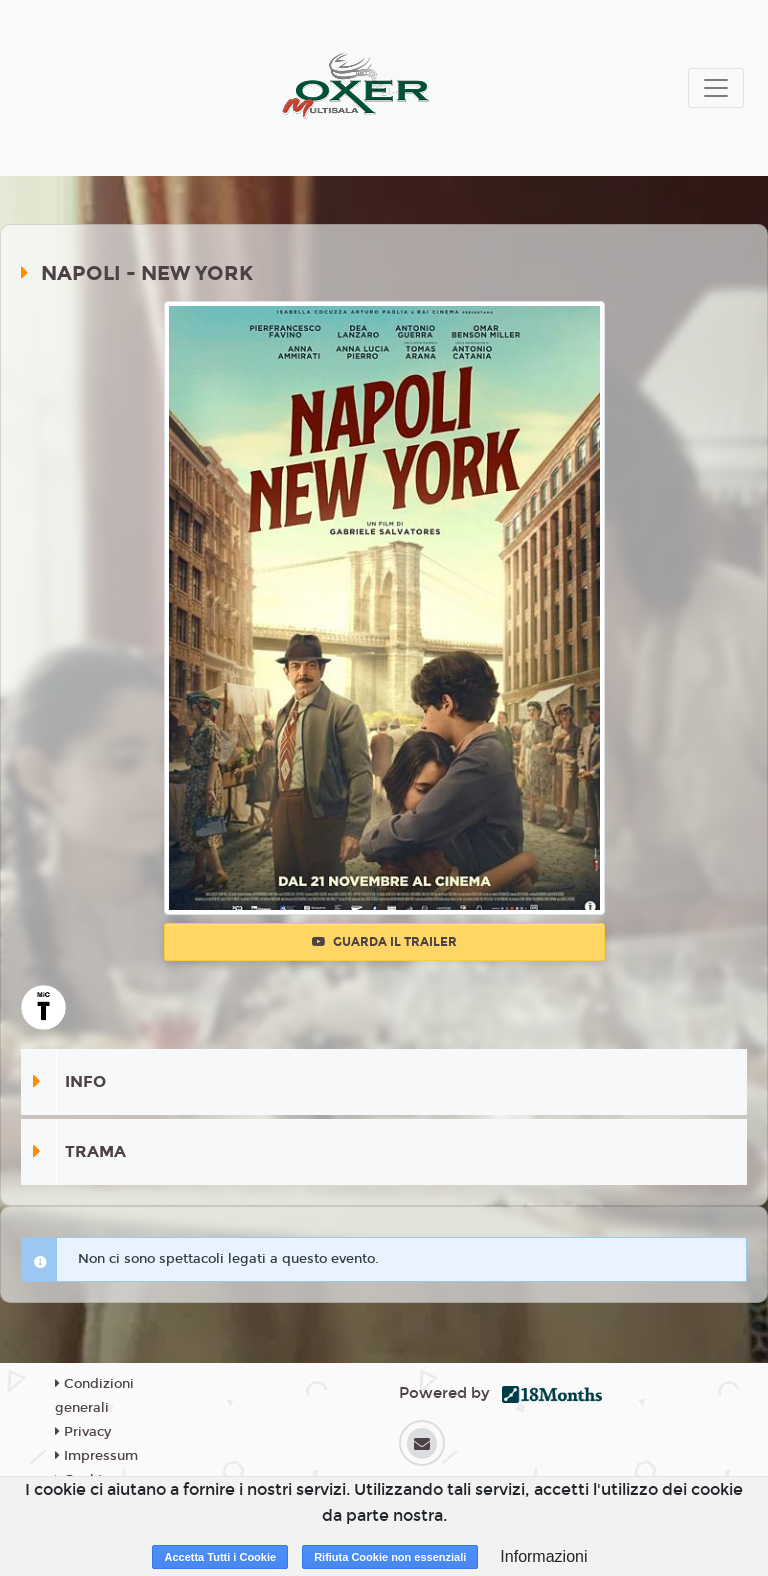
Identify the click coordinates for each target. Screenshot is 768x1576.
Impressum (96, 1456)
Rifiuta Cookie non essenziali (390, 1557)
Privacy (83, 1432)
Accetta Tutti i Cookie (220, 1557)
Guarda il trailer (384, 942)
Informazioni (543, 1556)
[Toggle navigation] (716, 88)
